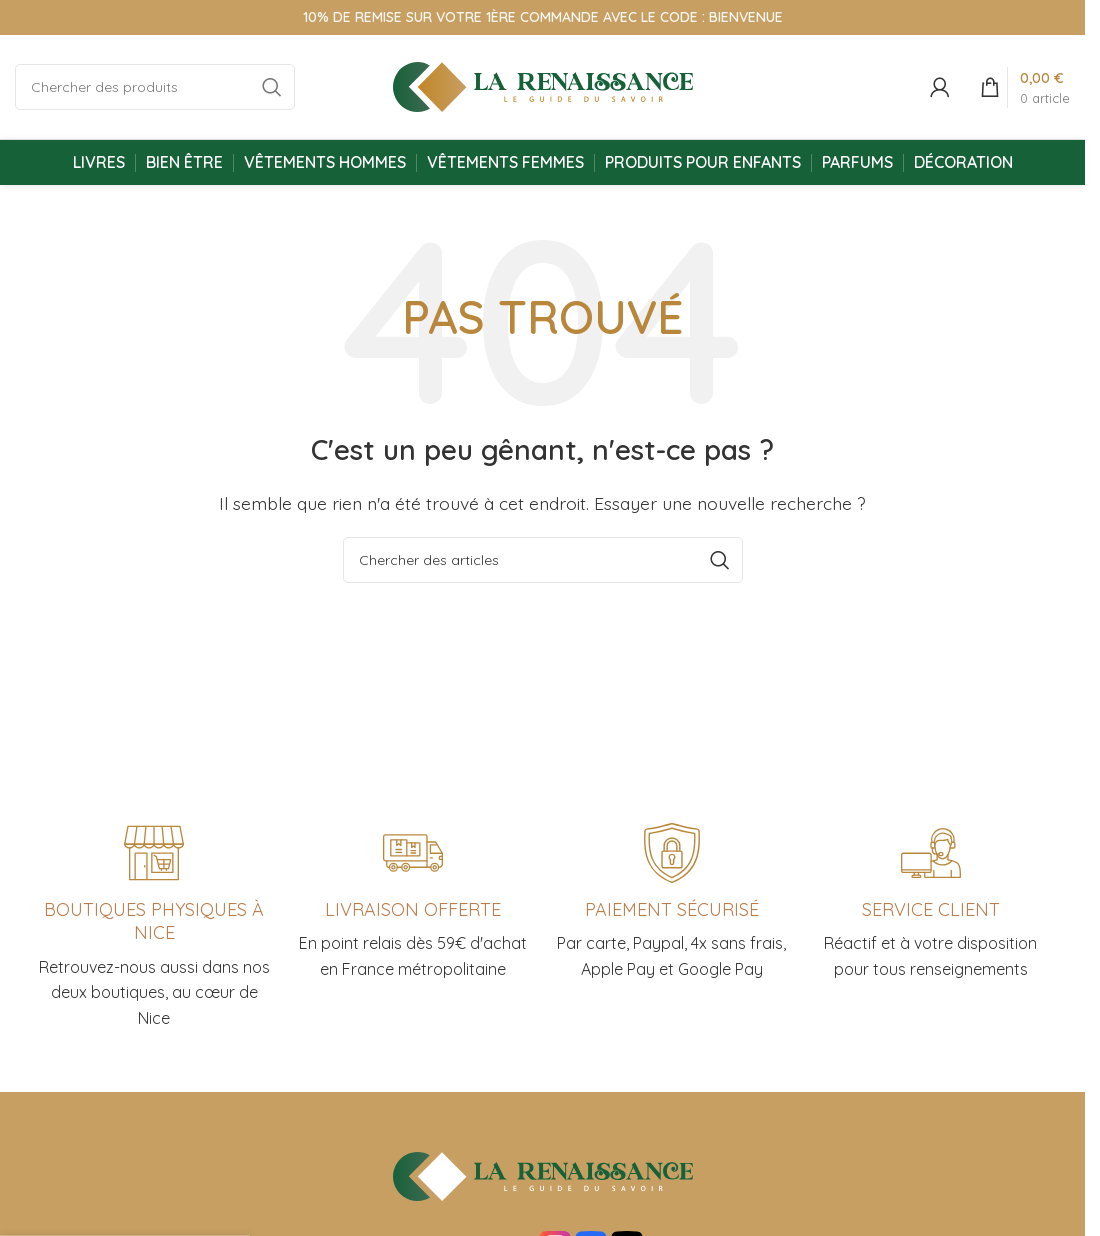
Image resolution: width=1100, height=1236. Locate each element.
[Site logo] (543, 85)
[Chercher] (155, 87)
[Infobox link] (930, 903)
